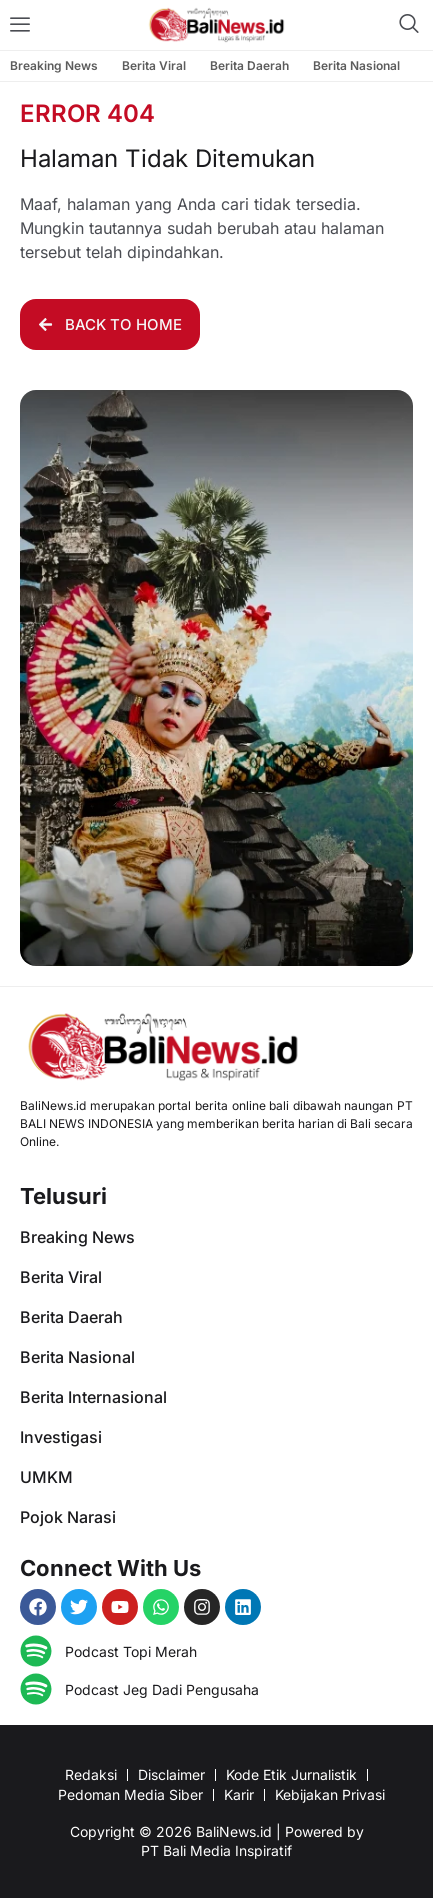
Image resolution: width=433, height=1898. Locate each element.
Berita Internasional (93, 1397)
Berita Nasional (356, 65)
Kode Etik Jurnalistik (291, 1774)
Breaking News (54, 65)
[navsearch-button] (409, 25)
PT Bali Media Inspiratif (216, 1850)
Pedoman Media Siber (130, 1794)
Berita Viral (154, 65)
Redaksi (91, 1774)
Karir (239, 1794)
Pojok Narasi (68, 1517)
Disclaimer (171, 1774)
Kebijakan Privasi (330, 1794)
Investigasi (61, 1437)
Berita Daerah (249, 65)
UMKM (46, 1477)
